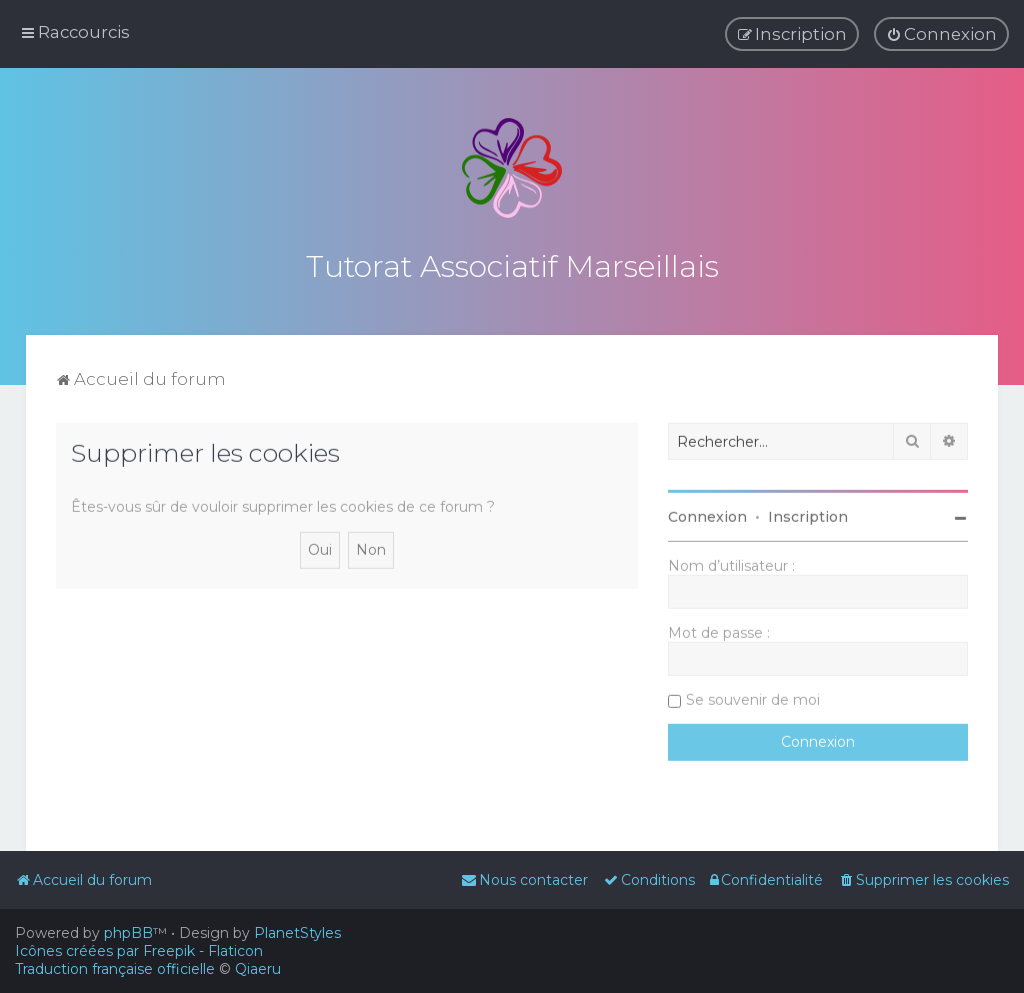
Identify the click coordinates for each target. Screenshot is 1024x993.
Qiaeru (258, 969)
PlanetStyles (297, 933)
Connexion (707, 515)
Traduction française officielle (115, 969)
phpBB (128, 933)
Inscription (808, 515)
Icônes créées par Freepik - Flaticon (139, 951)
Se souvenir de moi (753, 698)
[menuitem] (941, 34)
